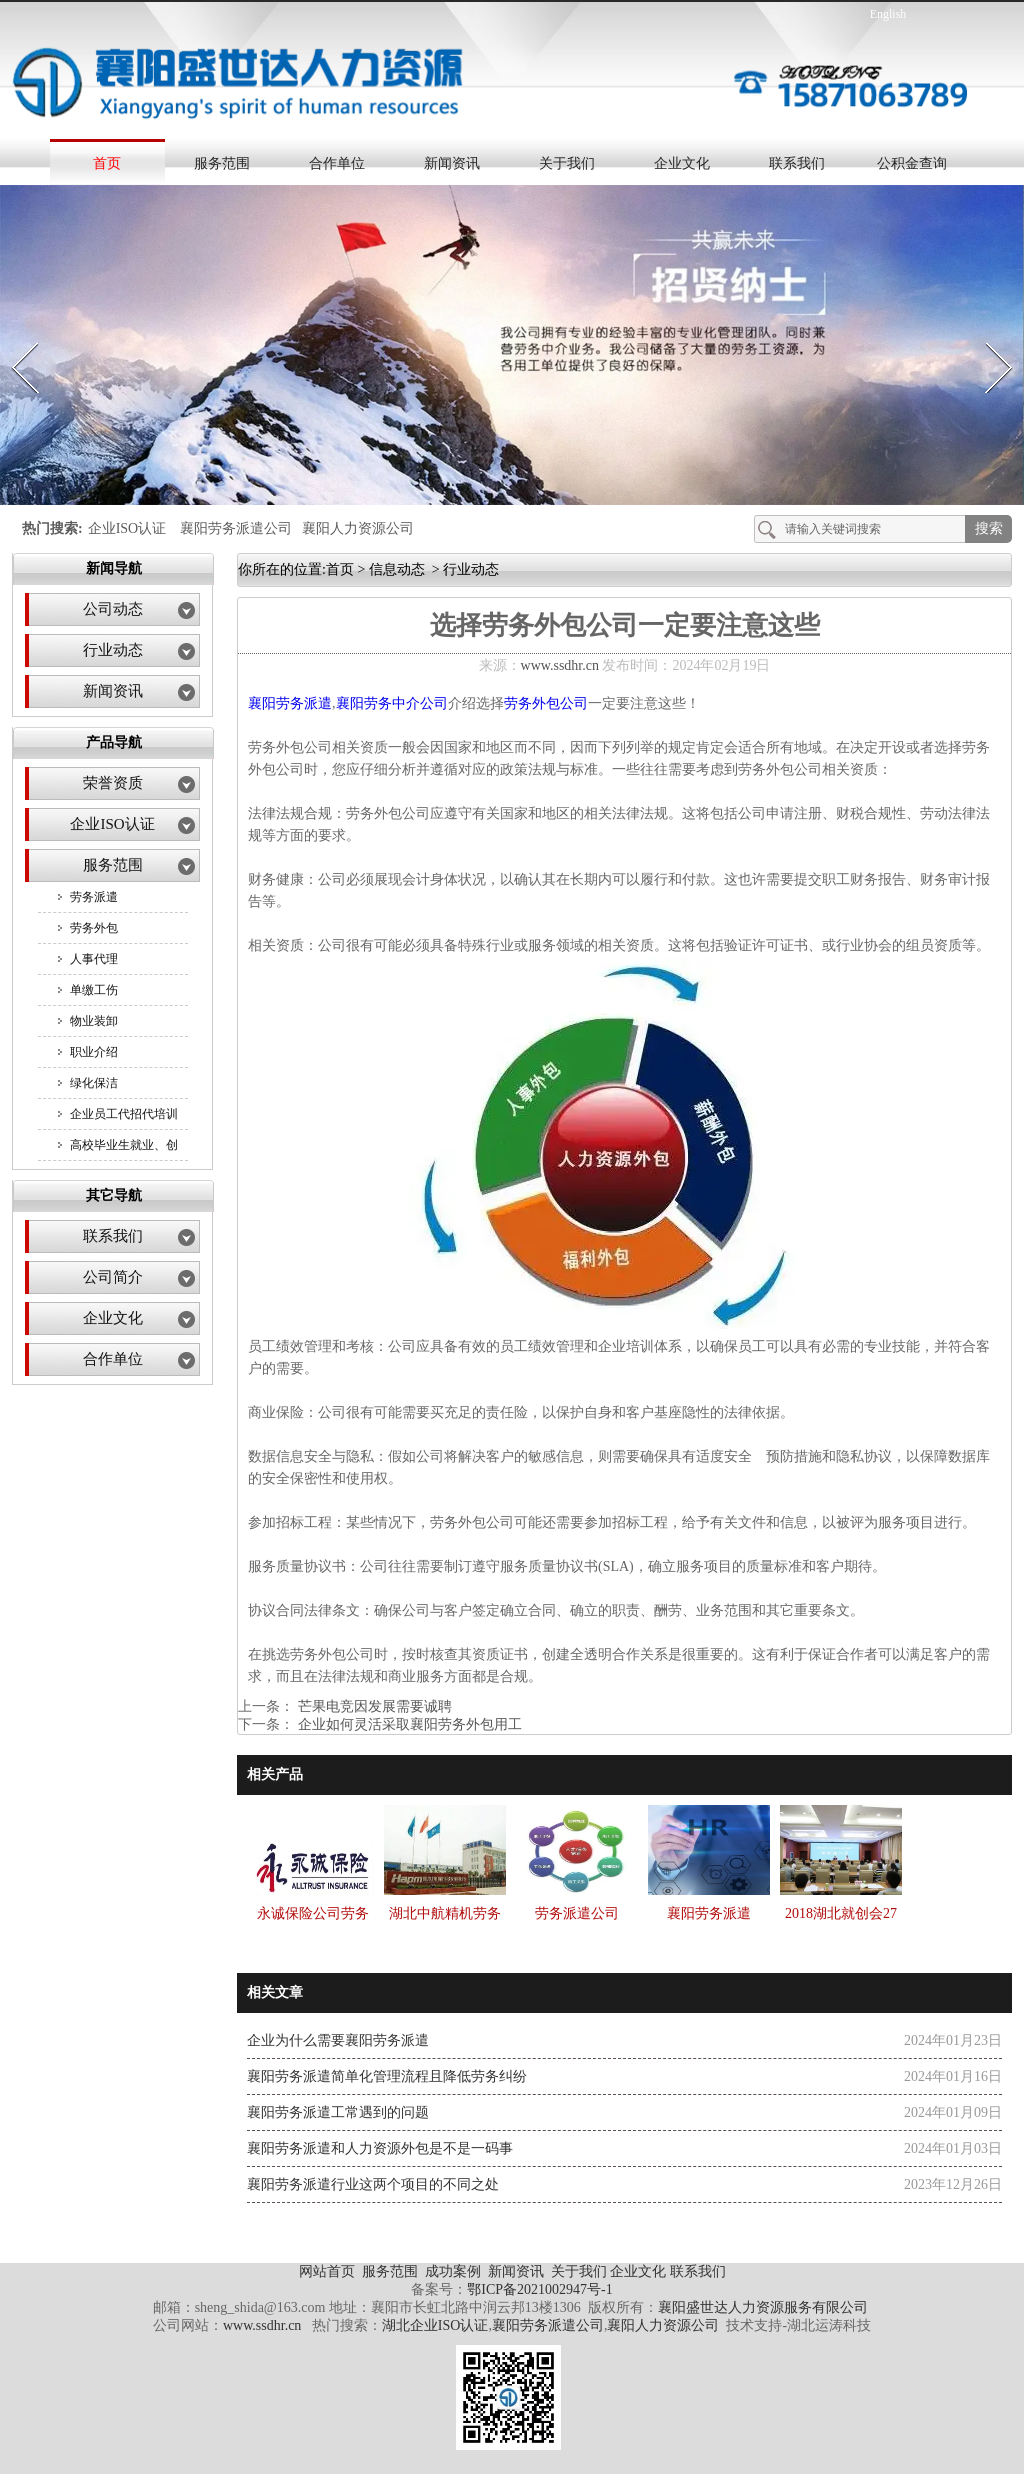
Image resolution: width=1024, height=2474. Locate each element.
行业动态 (113, 650)
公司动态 (113, 609)
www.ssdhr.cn (560, 665)
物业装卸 (94, 1021)
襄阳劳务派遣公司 (236, 528)
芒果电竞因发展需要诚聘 (373, 1706)
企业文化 (682, 163)
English (888, 14)
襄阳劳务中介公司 (392, 703)
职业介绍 (94, 1052)
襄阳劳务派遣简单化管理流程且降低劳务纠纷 (387, 2076)
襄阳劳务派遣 (290, 703)
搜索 (989, 528)
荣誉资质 (113, 783)
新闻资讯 (452, 163)
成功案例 (455, 2271)
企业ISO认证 (127, 528)
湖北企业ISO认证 (435, 2325)
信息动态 (397, 569)
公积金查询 (912, 163)
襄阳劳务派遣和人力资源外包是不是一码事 (380, 2148)
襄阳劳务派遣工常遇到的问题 (338, 2112)
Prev (13, 336)
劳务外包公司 (546, 703)
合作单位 (337, 163)
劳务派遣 (94, 897)
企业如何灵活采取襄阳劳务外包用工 (408, 1724)
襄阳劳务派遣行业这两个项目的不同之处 (373, 2184)
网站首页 (327, 2271)
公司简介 (113, 1277)
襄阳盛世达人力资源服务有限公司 (763, 2307)
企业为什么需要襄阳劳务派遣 (338, 2040)
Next (987, 336)
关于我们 (567, 163)
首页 (107, 163)
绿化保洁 (94, 1083)
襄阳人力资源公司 (358, 528)
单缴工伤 (94, 990)
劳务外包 (94, 928)
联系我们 (797, 163)
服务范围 (222, 163)
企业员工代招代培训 (124, 1114)
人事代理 (94, 959)
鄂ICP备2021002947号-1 (539, 2289)
